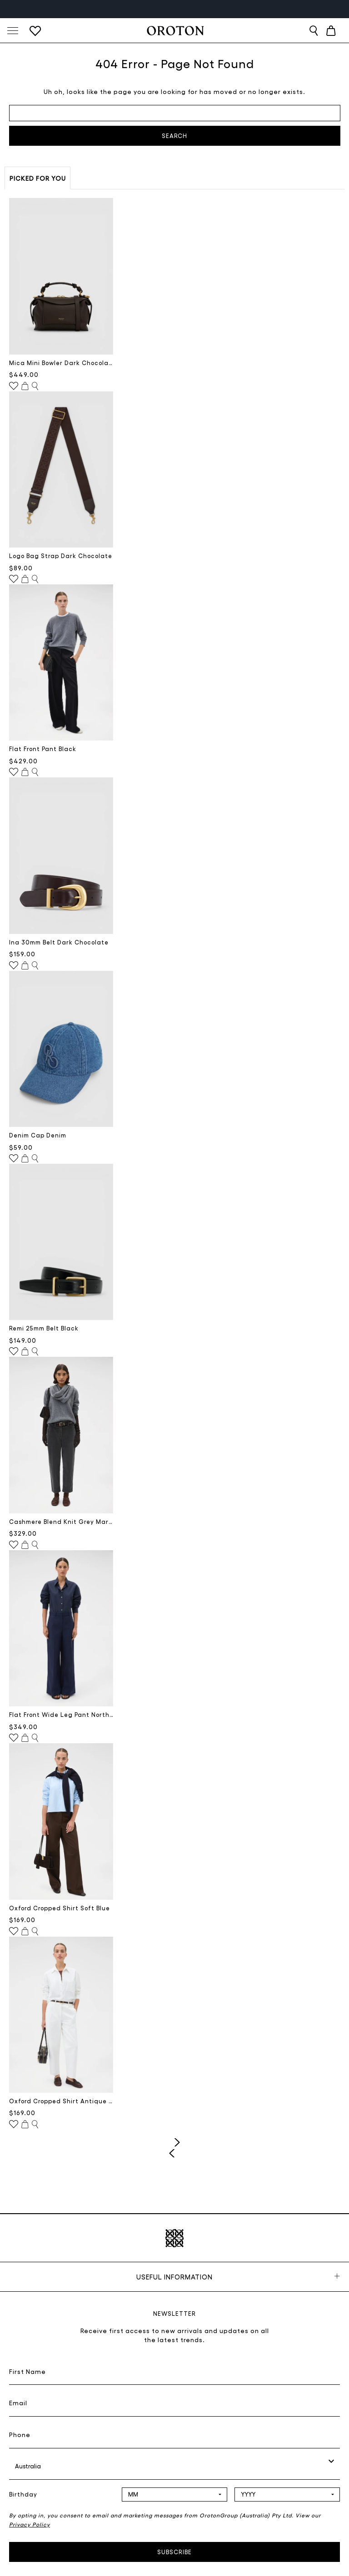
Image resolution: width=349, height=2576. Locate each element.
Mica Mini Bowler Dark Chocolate (61, 362)
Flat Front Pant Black (42, 748)
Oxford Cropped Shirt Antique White (61, 2100)
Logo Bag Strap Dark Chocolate (60, 555)
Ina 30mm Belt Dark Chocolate (59, 942)
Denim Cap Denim (37, 1135)
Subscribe (174, 2551)
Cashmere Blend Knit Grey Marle (61, 1521)
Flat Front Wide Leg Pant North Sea (61, 1714)
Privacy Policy (29, 2524)
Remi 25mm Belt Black (44, 1328)
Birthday (23, 2494)
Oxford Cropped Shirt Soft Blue (59, 1907)
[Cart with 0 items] (331, 30)
